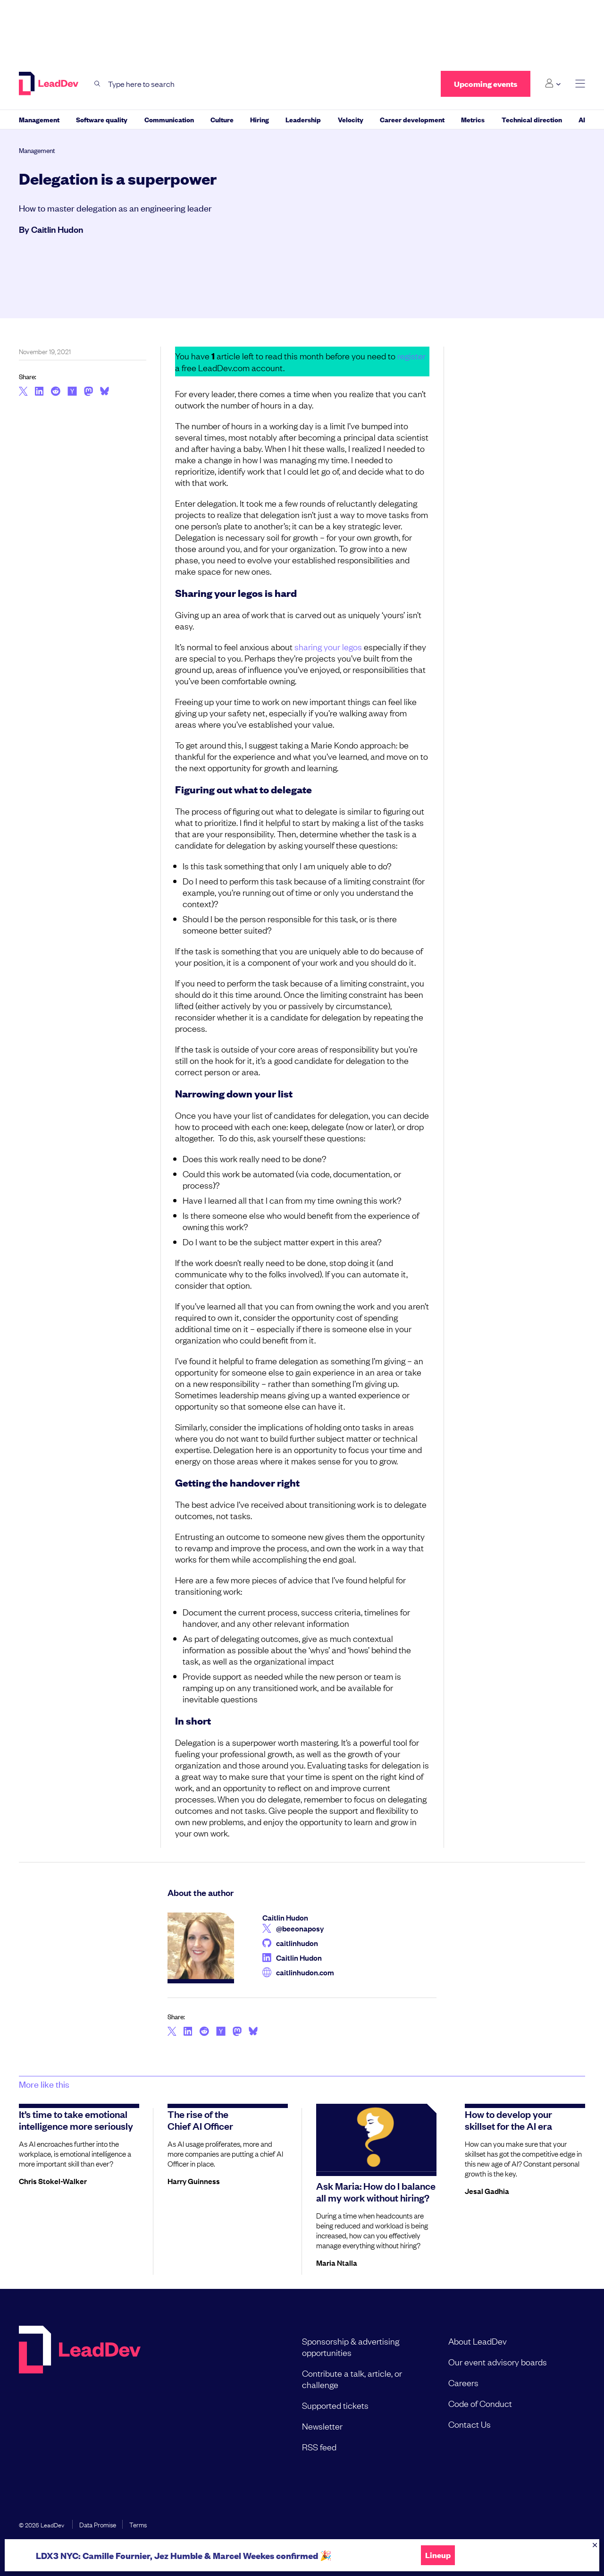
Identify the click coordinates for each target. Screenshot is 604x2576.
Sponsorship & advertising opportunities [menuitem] (350, 2346)
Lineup (438, 2555)
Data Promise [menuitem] (97, 2524)
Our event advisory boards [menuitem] (497, 2361)
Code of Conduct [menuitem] (480, 2403)
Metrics (473, 119)
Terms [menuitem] (138, 2524)
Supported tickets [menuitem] (335, 2405)
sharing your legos (328, 646)
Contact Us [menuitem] (469, 2424)
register (411, 355)
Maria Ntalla (336, 2262)
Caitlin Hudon (57, 229)
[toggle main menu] (580, 84)
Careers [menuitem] (463, 2382)
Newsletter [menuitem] (322, 2425)
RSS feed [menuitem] (319, 2446)
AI (582, 119)
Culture (222, 119)
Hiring (259, 119)
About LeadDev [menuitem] (477, 2340)
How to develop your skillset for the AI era (508, 2119)
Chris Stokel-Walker (53, 2181)
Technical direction (532, 119)
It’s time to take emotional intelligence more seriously (76, 2119)
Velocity (350, 119)
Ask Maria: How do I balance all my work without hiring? (376, 2191)
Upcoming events (485, 83)
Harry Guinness (194, 2181)
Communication (169, 119)
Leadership (303, 119)
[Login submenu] (553, 83)
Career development (412, 119)
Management (39, 119)
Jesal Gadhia (487, 2190)
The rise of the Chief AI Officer (200, 2119)
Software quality (101, 119)
